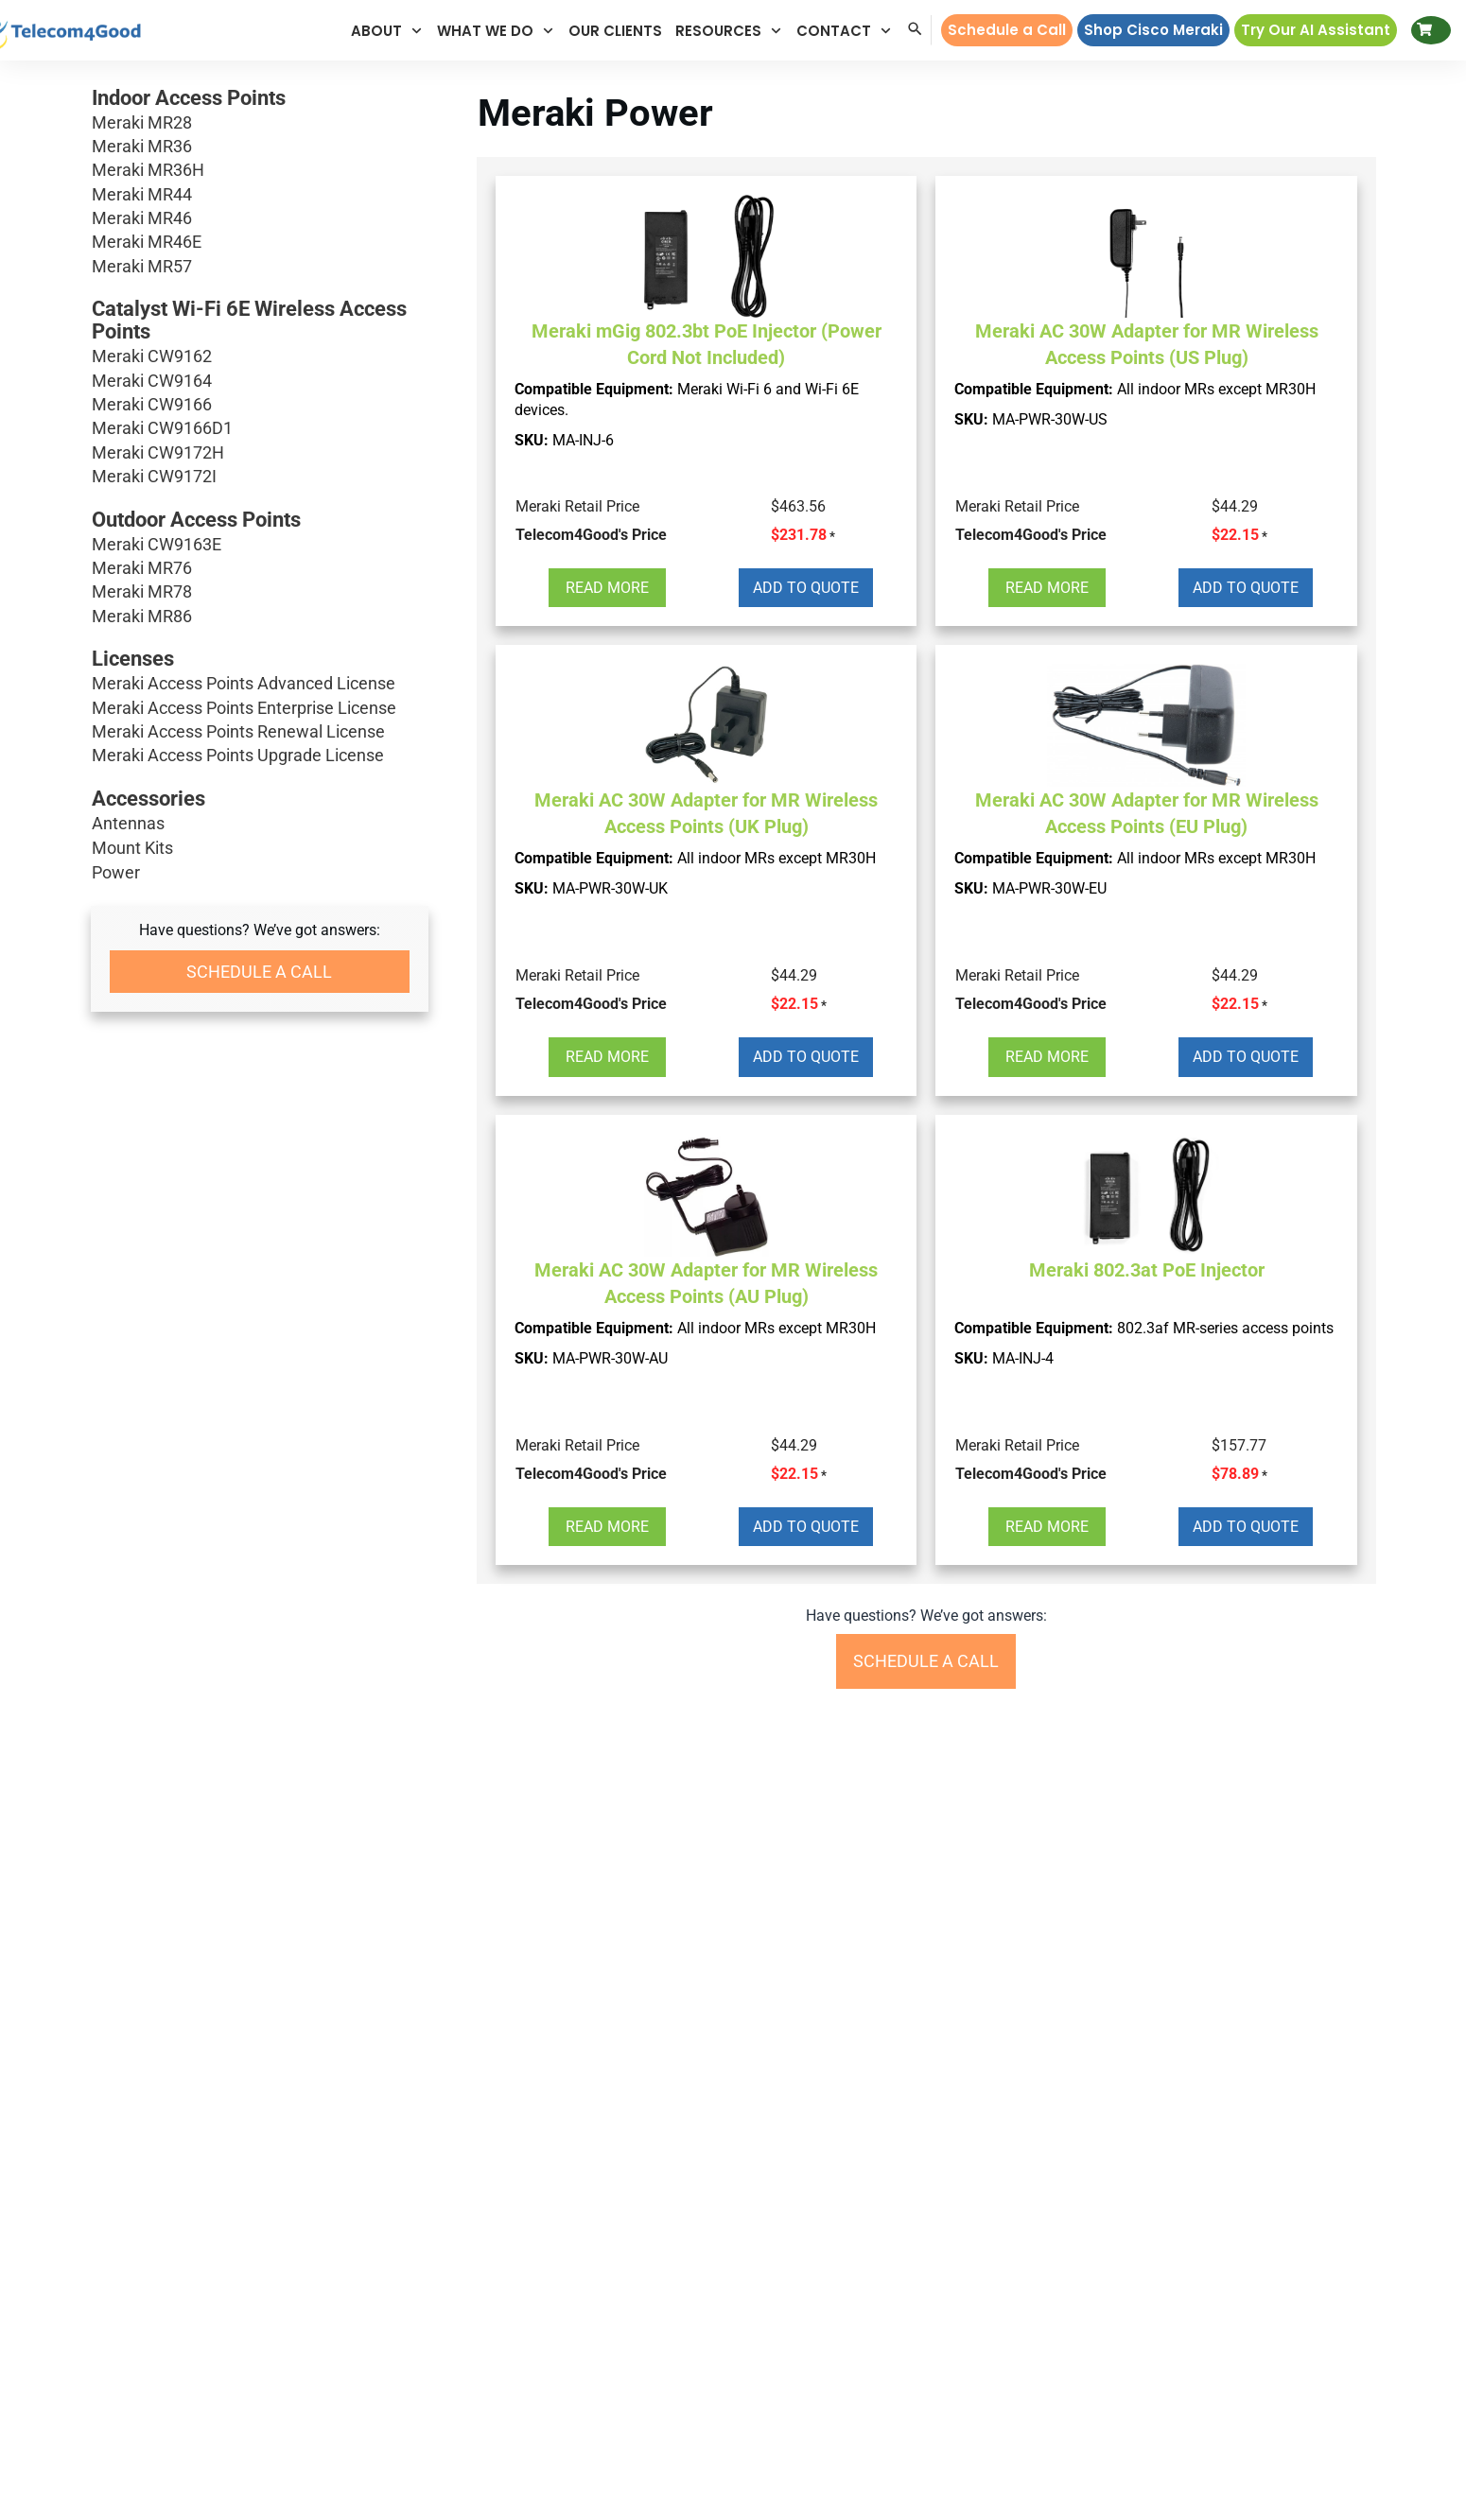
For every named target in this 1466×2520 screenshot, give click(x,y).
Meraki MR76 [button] (259, 568)
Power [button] (116, 872)
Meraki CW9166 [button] (259, 404)
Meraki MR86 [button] (259, 616)
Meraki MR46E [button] (259, 241)
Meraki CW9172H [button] (259, 452)
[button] (387, 31)
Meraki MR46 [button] (259, 218)
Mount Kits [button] (132, 848)
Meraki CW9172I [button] (259, 476)
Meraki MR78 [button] (259, 591)
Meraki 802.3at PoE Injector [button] (1147, 1270)
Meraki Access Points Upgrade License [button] (259, 755)
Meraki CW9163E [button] (259, 544)
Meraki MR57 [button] (259, 266)
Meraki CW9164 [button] (259, 380)
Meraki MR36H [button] (259, 170)
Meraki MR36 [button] (259, 146)
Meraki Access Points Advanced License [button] (259, 683)
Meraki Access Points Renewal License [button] (259, 731)
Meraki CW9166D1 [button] (259, 428)
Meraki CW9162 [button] (259, 356)
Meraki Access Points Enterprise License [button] (259, 708)
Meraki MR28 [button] (259, 122)
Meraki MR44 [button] (259, 194)
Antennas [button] (128, 823)
